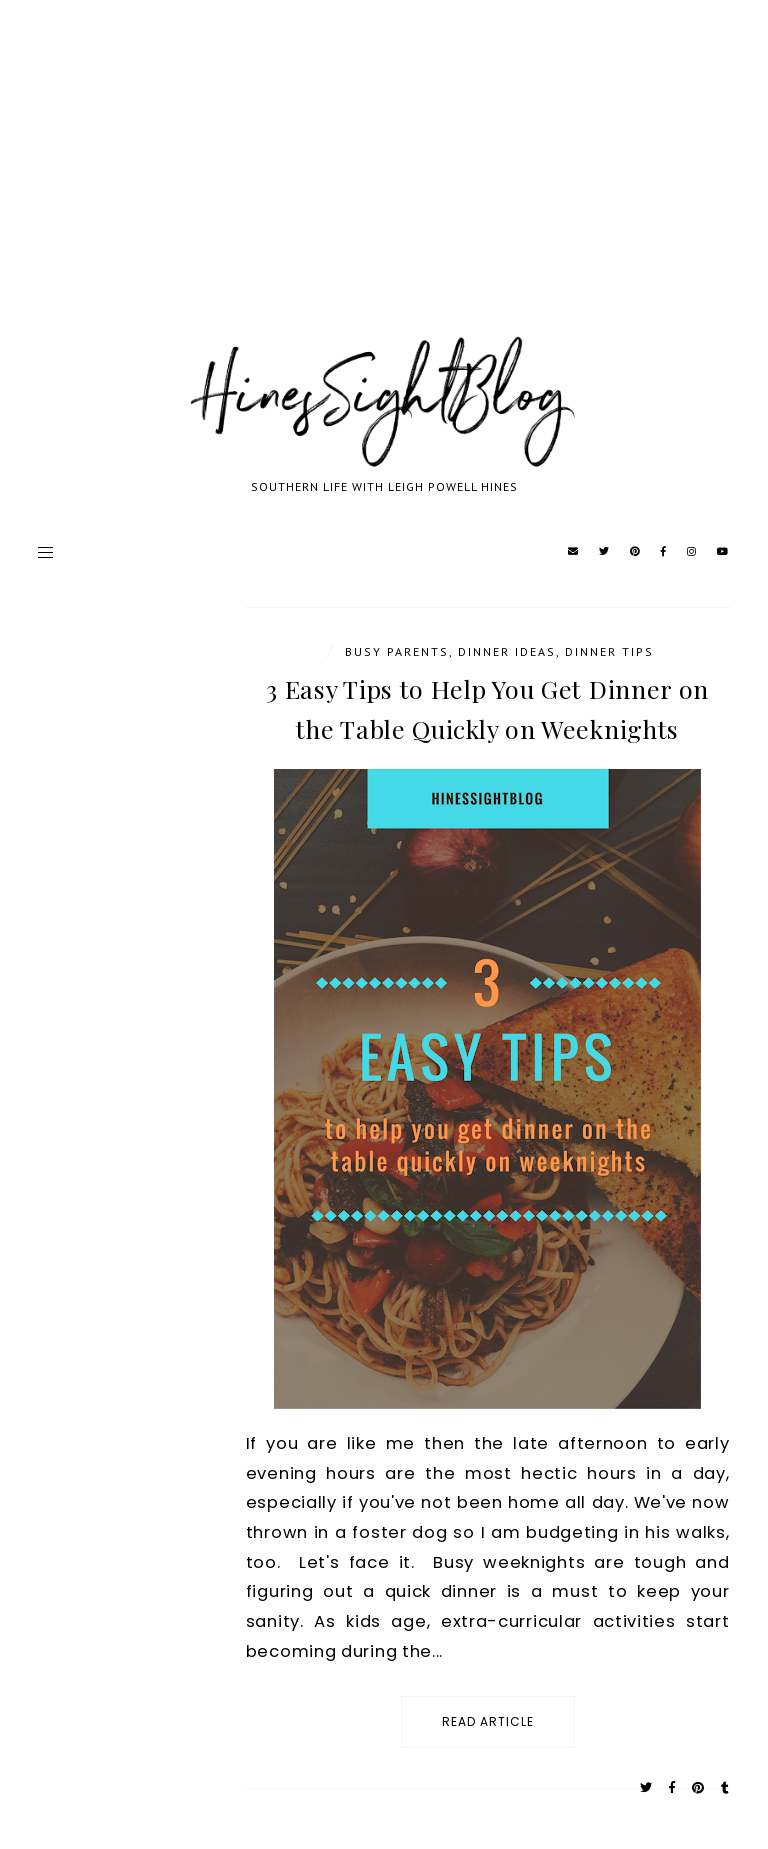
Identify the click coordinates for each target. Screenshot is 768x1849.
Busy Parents (397, 651)
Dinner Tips (609, 651)
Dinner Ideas (507, 651)
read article (488, 1721)
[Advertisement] (384, 190)
